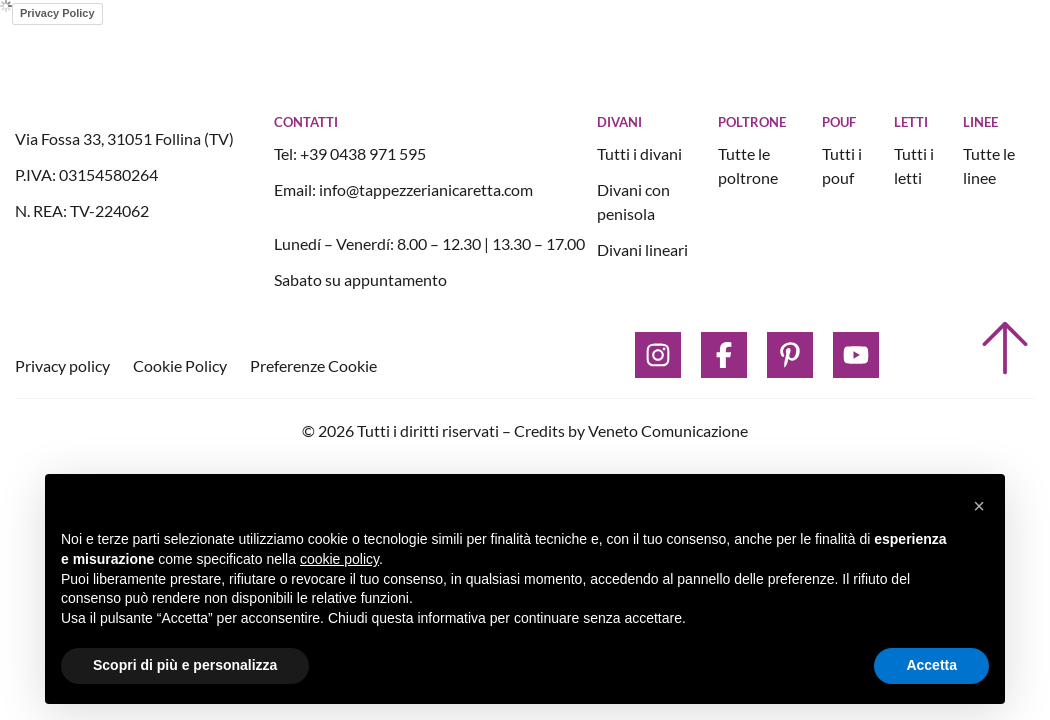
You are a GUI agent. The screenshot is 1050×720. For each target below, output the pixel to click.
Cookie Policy (181, 365)
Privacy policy (64, 365)
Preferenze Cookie (313, 365)
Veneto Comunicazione (668, 430)
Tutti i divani (639, 153)
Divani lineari (642, 249)
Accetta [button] (931, 665)
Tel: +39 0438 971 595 (350, 153)
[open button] (939, 58)
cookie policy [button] (339, 559)
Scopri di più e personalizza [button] (185, 665)
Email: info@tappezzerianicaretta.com (403, 189)
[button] (979, 506)
